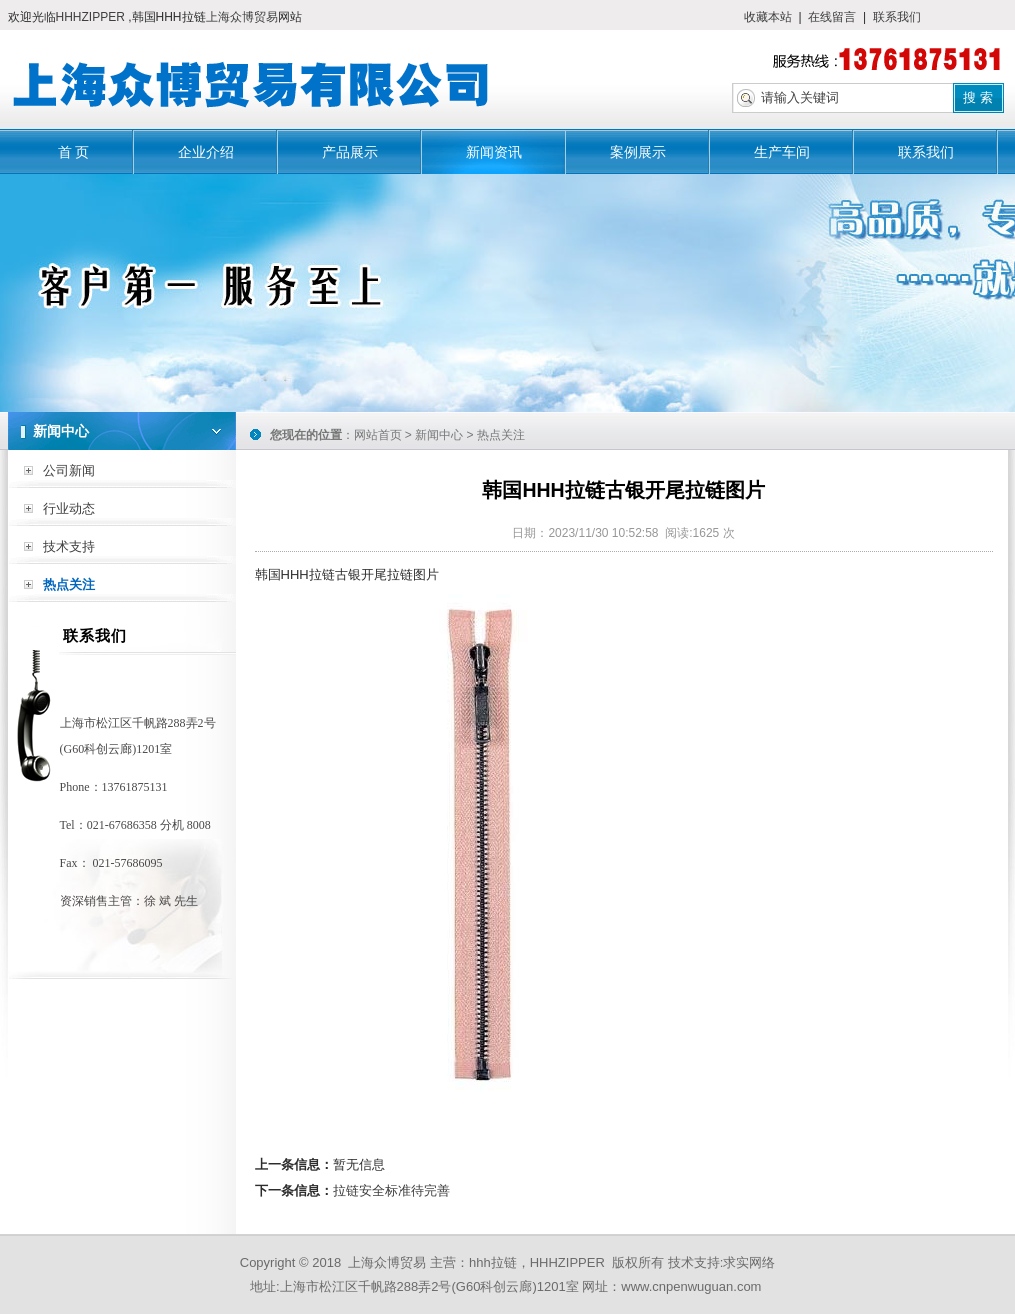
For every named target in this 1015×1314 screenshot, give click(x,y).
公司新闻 (69, 470)
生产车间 (782, 152)
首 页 (74, 152)
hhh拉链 (493, 1262)
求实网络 (749, 1262)
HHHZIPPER (92, 17)
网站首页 (378, 435)
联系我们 (897, 17)
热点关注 (69, 584)
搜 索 (978, 97)
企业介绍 (206, 152)
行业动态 (69, 508)
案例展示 (638, 152)
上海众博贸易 (242, 17)
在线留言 (832, 17)
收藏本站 (768, 17)
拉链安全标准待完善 (391, 1190)
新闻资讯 (494, 152)
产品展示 (350, 152)
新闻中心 (439, 435)
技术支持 (69, 546)
